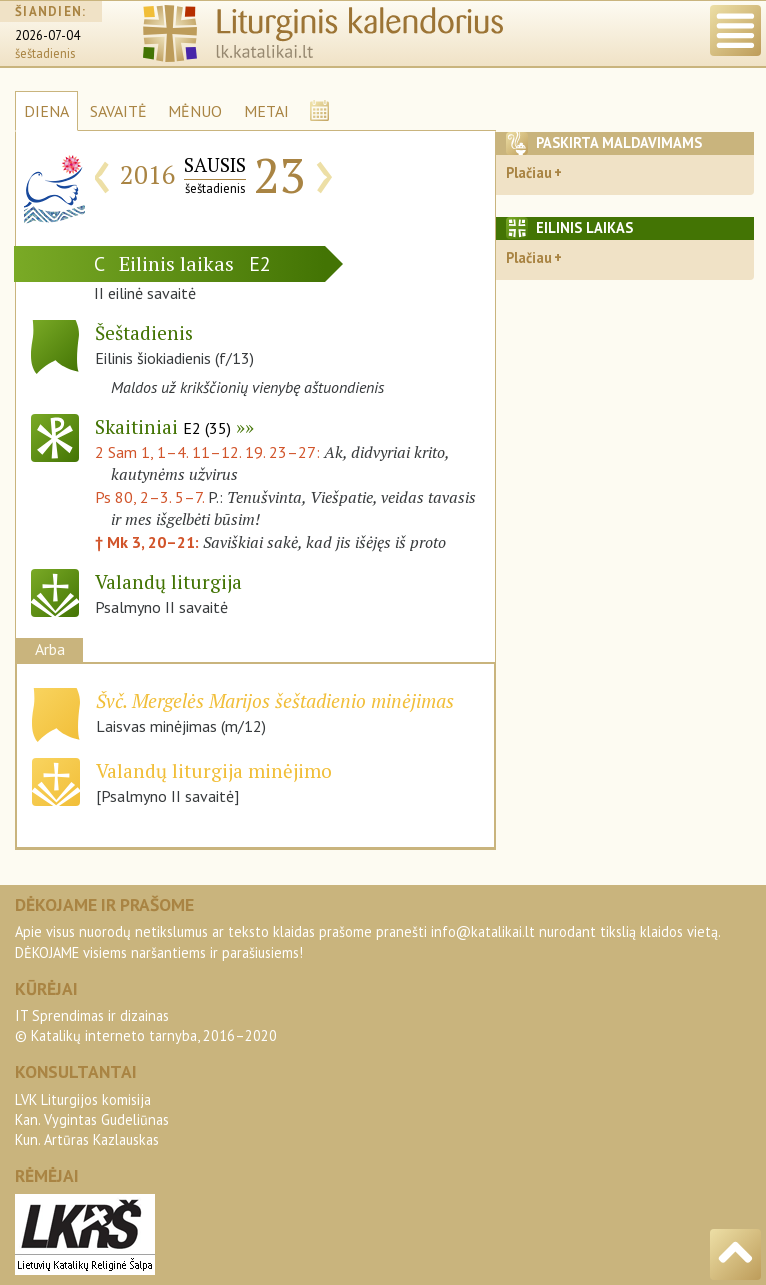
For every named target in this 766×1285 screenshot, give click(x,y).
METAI (266, 111)
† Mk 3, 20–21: (149, 542)
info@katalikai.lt (483, 931)
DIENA (46, 111)
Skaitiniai (163, 426)
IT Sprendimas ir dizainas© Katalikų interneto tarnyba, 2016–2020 (146, 1025)
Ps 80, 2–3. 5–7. (149, 497)
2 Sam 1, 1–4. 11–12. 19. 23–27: (209, 452)
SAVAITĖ (118, 111)
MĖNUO (195, 111)
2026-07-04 (47, 35)
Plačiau (529, 172)
